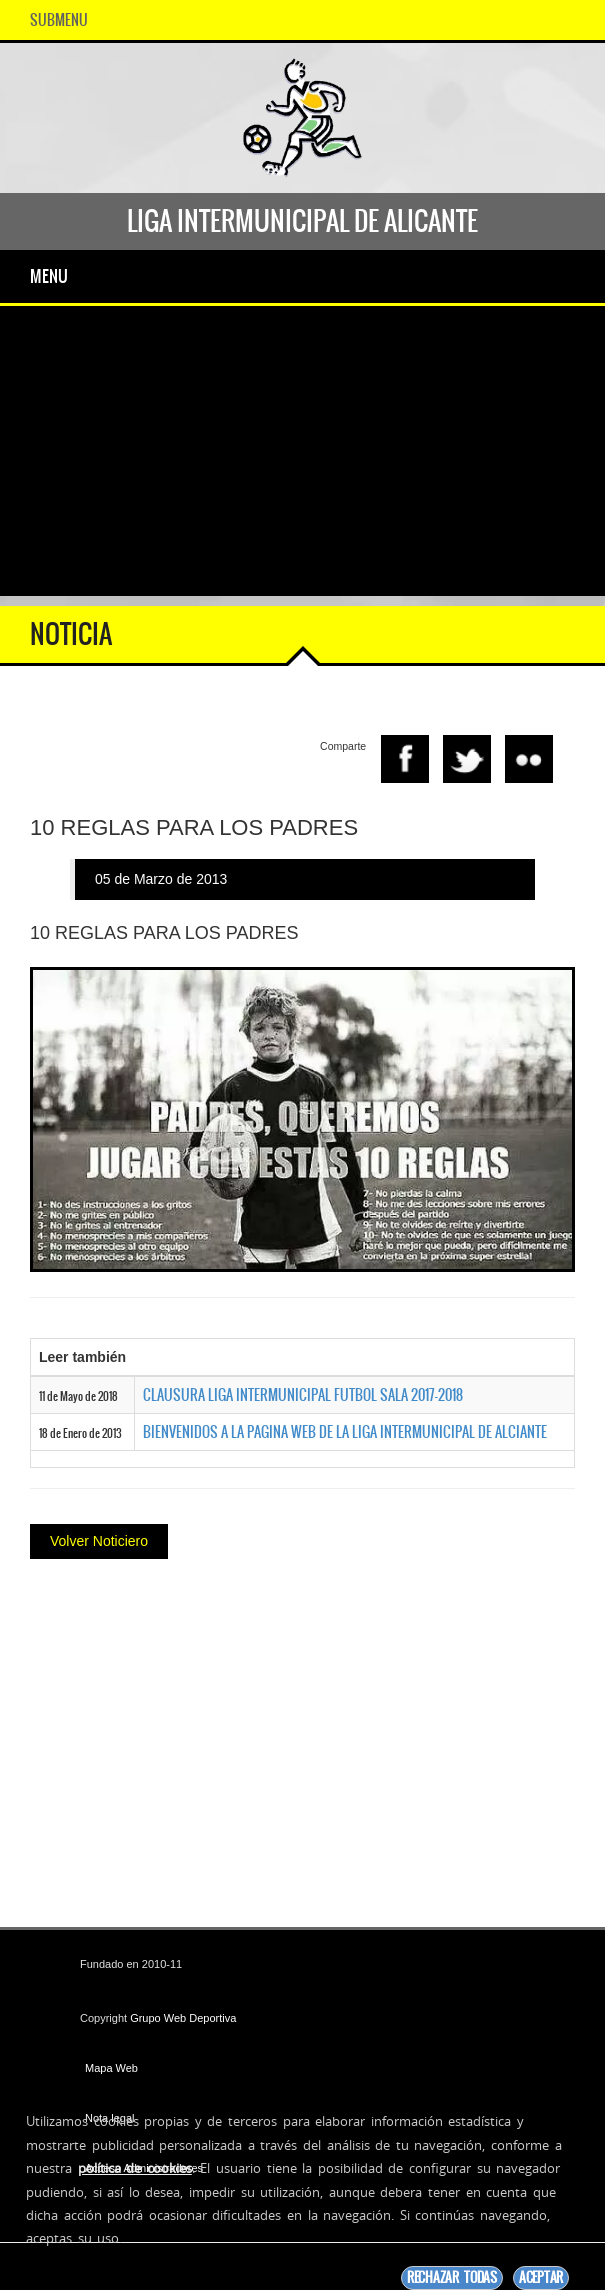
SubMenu (59, 20)
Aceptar (541, 2277)
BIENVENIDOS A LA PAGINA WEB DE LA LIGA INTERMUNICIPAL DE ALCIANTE (345, 1432)
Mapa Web (111, 2068)
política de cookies (135, 2168)
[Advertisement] (302, 456)
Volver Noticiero (99, 1541)
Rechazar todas (452, 2277)
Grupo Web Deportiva (183, 2018)
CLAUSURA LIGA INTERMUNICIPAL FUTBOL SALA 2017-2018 (303, 1395)
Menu (49, 276)
